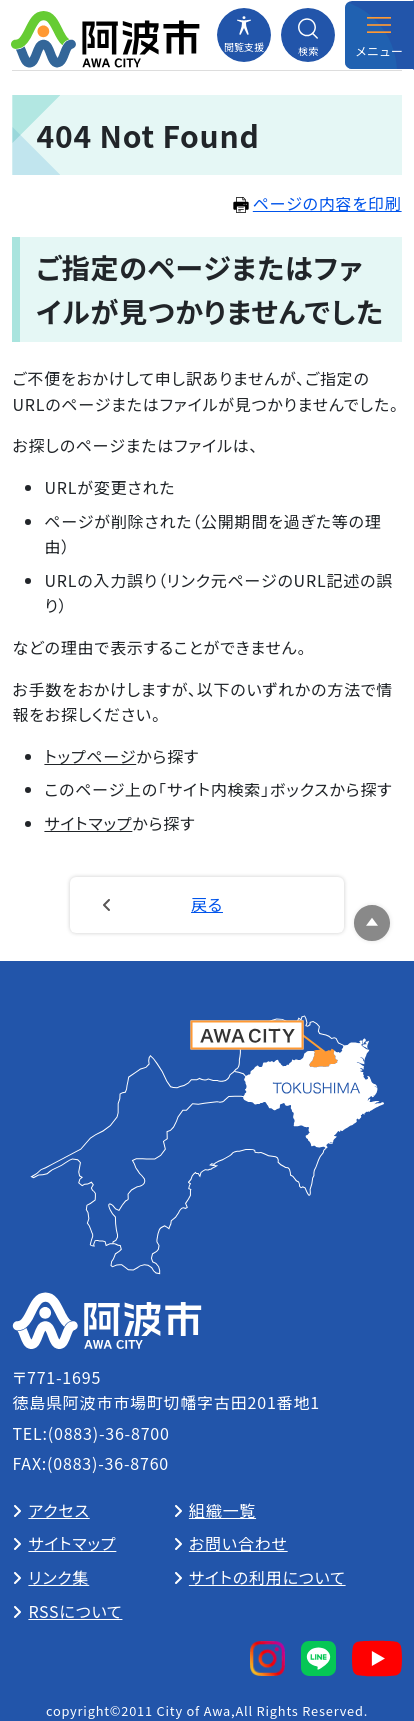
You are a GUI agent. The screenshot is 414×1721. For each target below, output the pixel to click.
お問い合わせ (238, 1543)
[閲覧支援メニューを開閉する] (244, 35)
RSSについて (75, 1611)
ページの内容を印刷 (317, 203)
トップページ (90, 756)
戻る (207, 904)
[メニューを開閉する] (379, 35)
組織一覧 (222, 1510)
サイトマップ (88, 823)
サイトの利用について (267, 1577)
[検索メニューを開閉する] (308, 35)
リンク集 (58, 1577)
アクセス (58, 1510)
